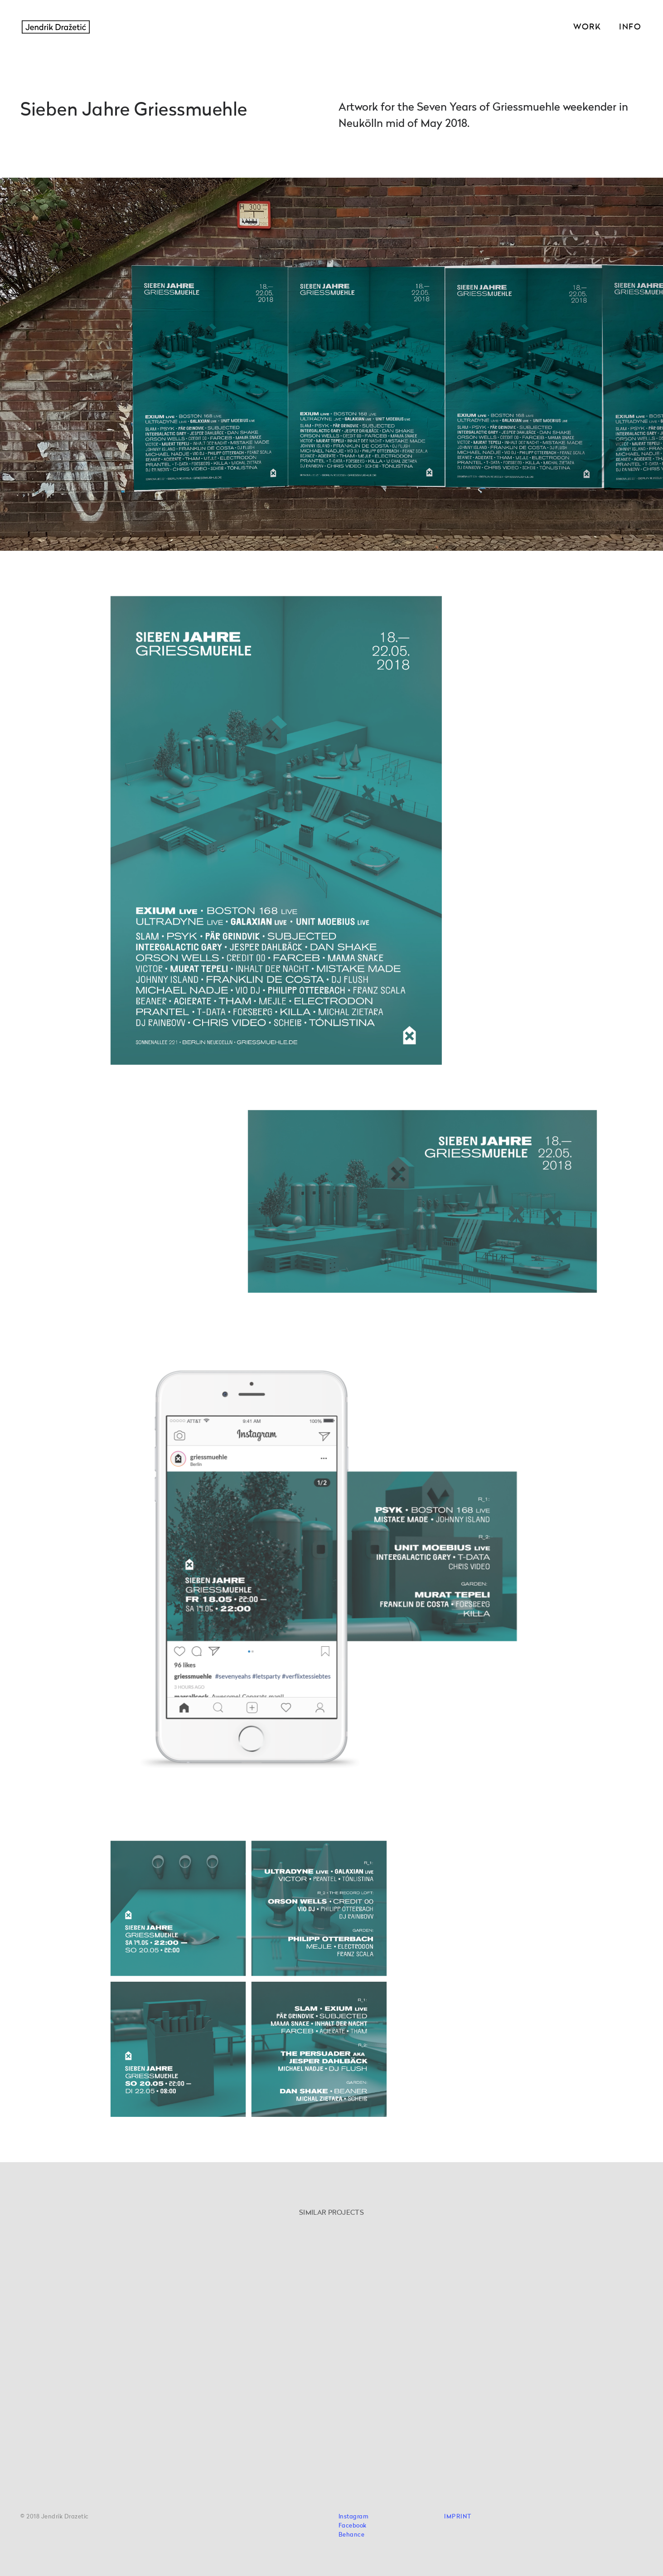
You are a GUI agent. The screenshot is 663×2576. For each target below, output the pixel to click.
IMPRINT (458, 2517)
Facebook (353, 2526)
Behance (352, 2535)
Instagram (354, 2517)
